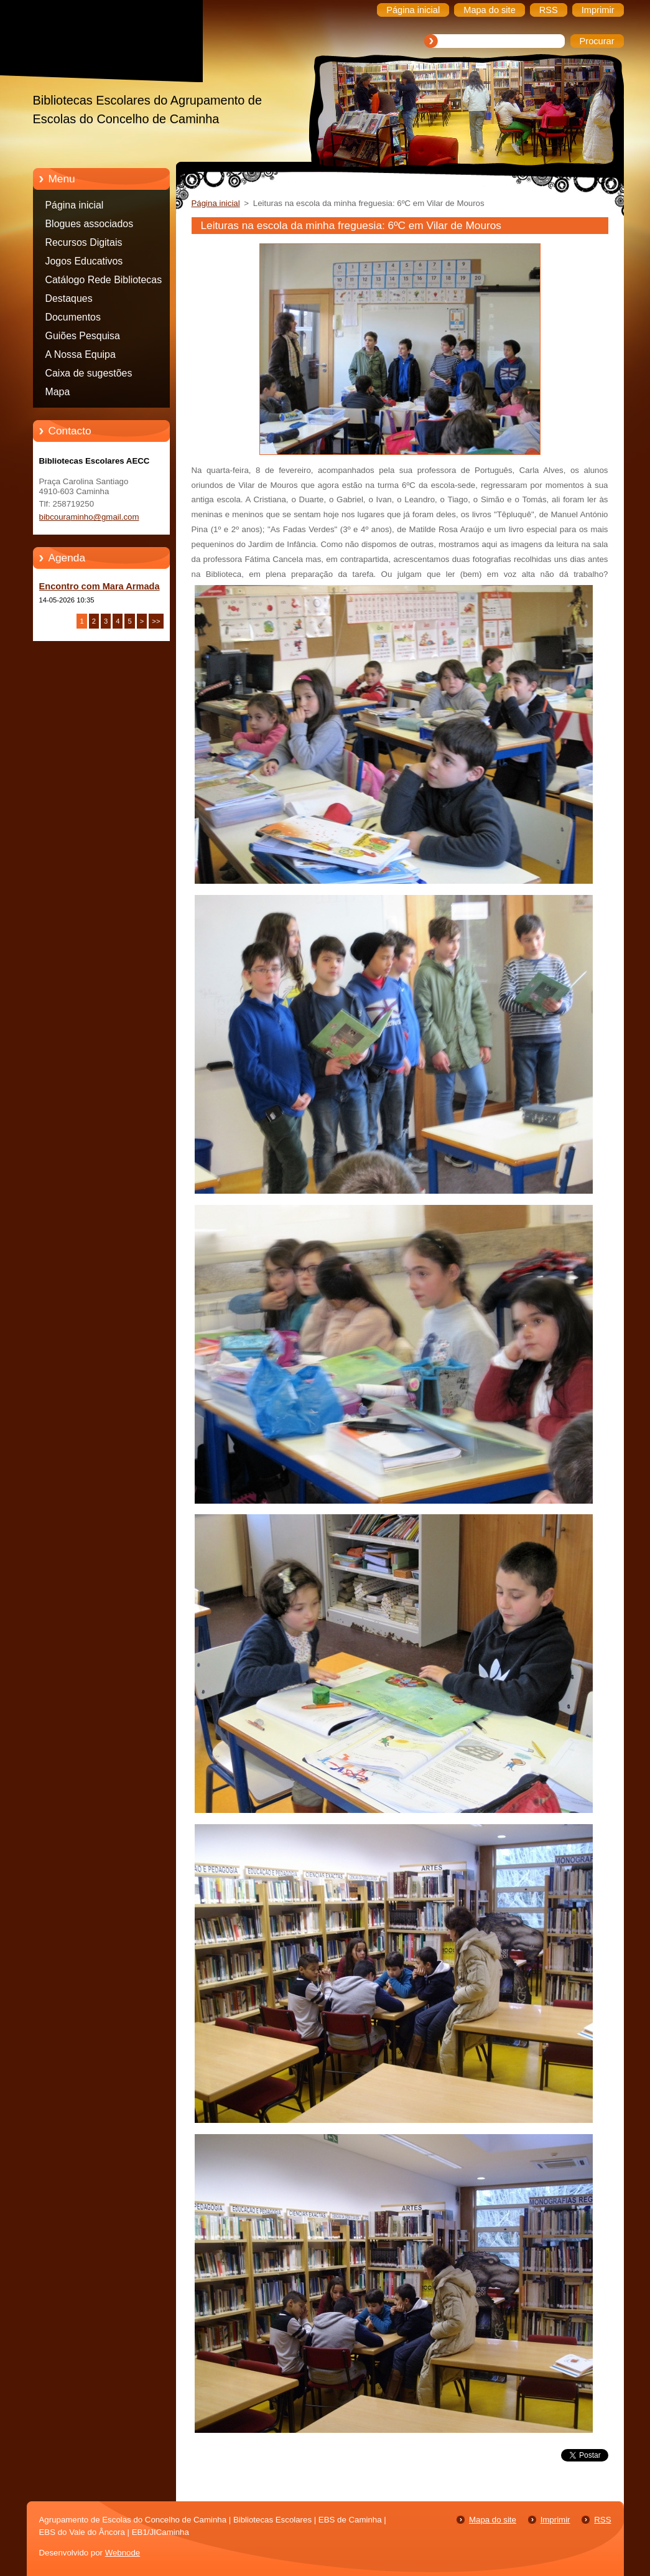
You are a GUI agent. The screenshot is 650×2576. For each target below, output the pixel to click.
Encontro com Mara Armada (99, 586)
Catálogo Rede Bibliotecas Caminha (103, 281)
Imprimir (555, 2519)
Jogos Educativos (84, 261)
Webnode (123, 2552)
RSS (602, 2519)
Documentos (73, 317)
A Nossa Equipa (80, 354)
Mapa (57, 391)
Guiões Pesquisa (82, 335)
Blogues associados (89, 223)
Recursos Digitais (84, 242)
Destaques (69, 298)
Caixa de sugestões (88, 373)
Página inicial (74, 205)
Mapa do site (492, 2519)
